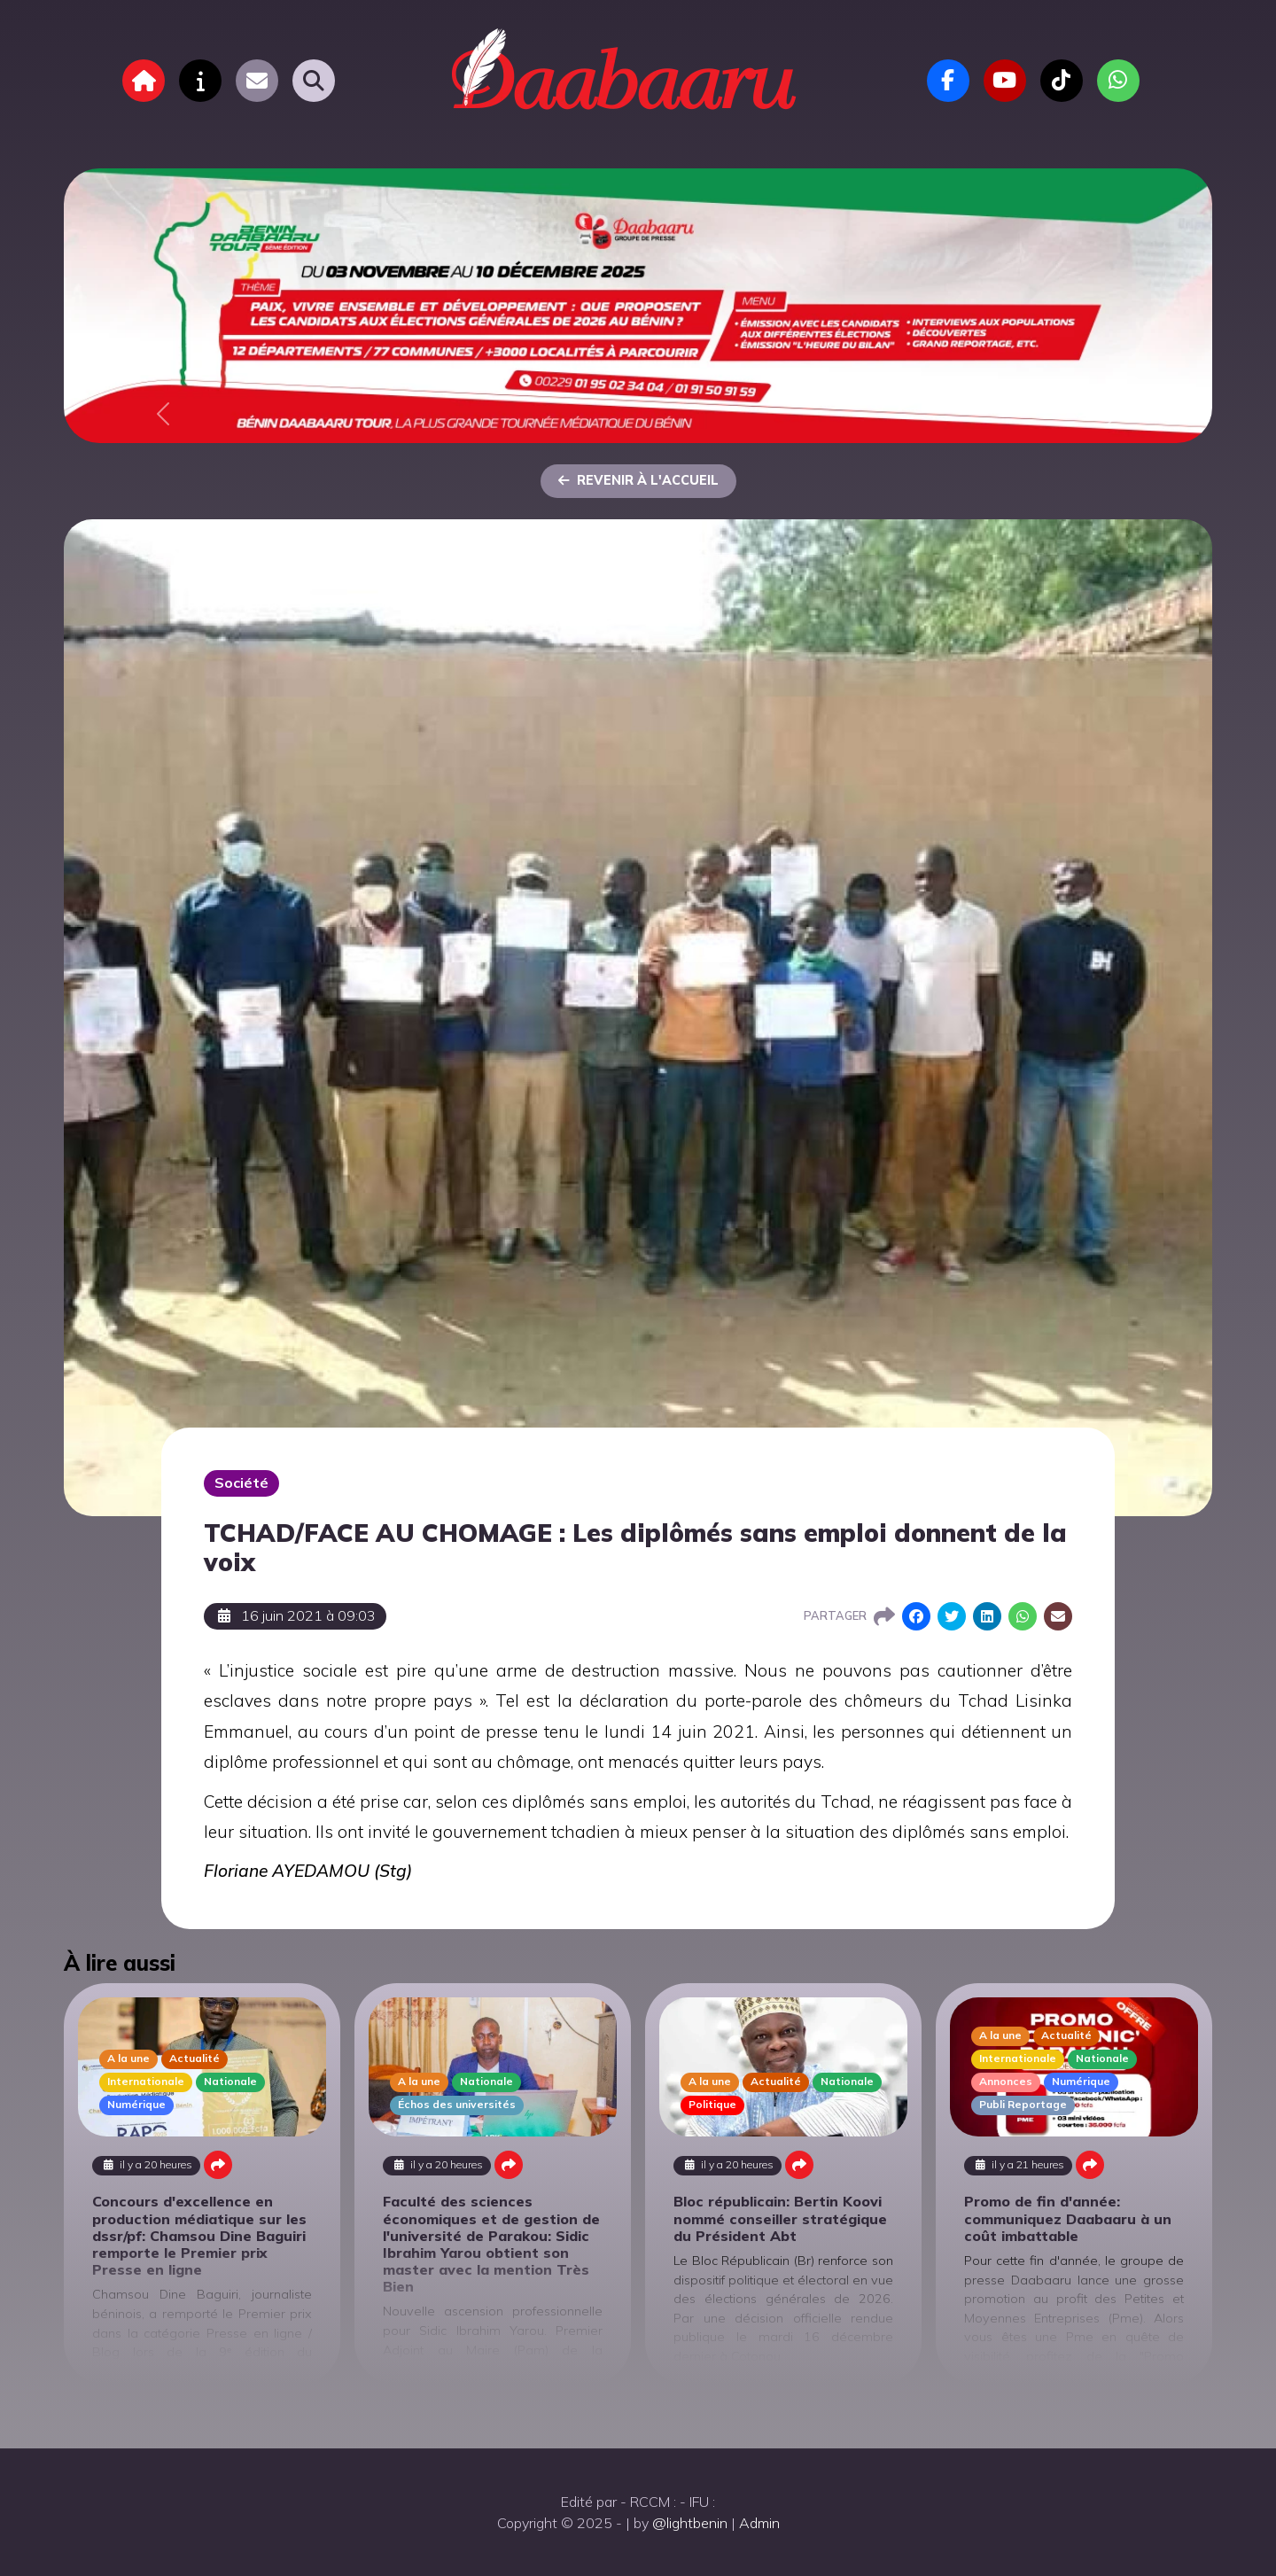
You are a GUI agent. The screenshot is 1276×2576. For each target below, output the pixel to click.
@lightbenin (689, 2523)
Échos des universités (457, 2104)
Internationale (145, 2081)
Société (241, 1482)
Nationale (230, 2081)
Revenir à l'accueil (638, 480)
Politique (712, 2104)
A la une (128, 2058)
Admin (759, 2523)
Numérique (136, 2104)
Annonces (1005, 2081)
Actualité (194, 2058)
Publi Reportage (1023, 2104)
